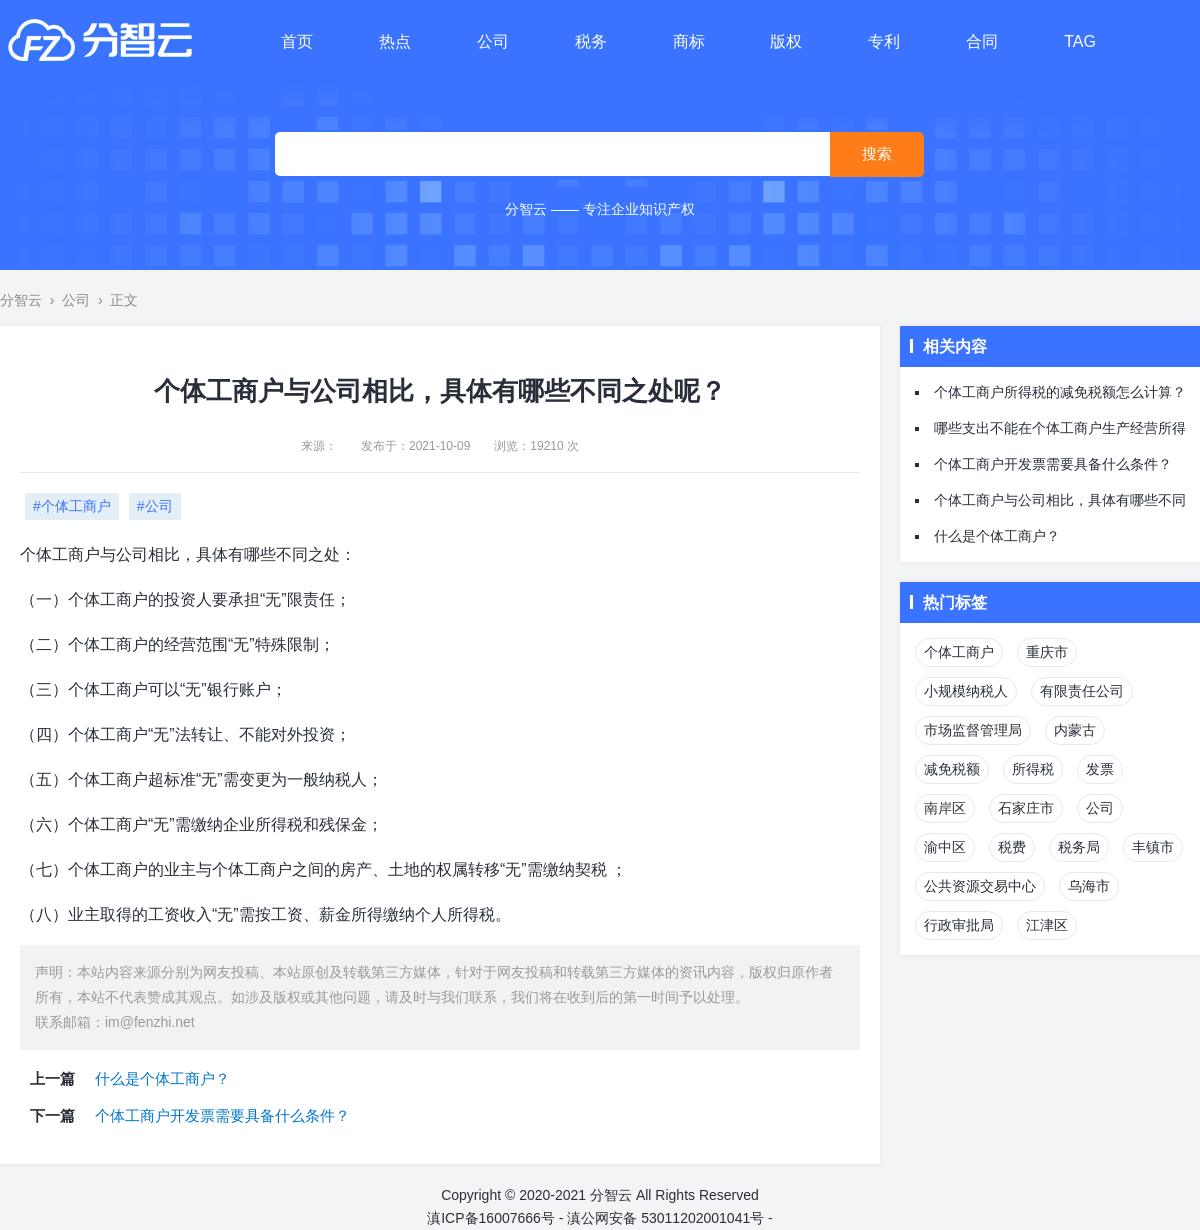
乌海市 (1089, 886)
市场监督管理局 (973, 730)
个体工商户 (959, 652)
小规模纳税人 (966, 691)
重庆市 (1047, 652)
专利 (884, 41)
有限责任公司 (1082, 691)
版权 (786, 41)
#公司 (155, 506)
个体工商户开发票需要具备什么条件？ (222, 1115)
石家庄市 (1026, 808)
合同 (982, 41)
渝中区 (945, 847)
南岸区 (945, 808)
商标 (689, 41)
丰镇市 (1153, 847)
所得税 (1033, 769)
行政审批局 (959, 925)
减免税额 (952, 769)
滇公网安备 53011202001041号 (665, 1218)
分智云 (21, 300)
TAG (1080, 41)
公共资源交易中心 (980, 886)
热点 (395, 41)
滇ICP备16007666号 (491, 1218)
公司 (493, 41)
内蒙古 (1075, 730)
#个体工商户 (72, 506)
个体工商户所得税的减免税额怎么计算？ (1060, 392)
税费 (1012, 847)
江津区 (1047, 925)
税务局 (1079, 847)
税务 (591, 41)
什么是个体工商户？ (162, 1078)
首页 (297, 41)
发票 (1100, 769)
